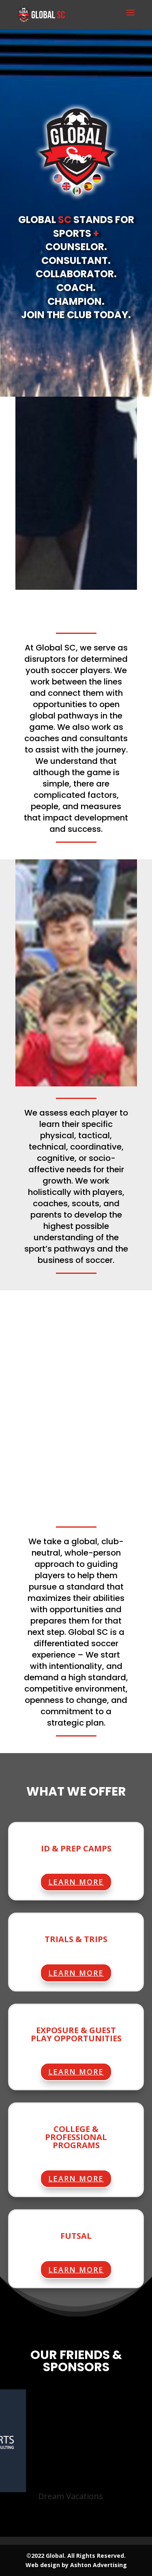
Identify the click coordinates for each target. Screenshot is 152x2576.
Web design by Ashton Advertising (76, 2565)
